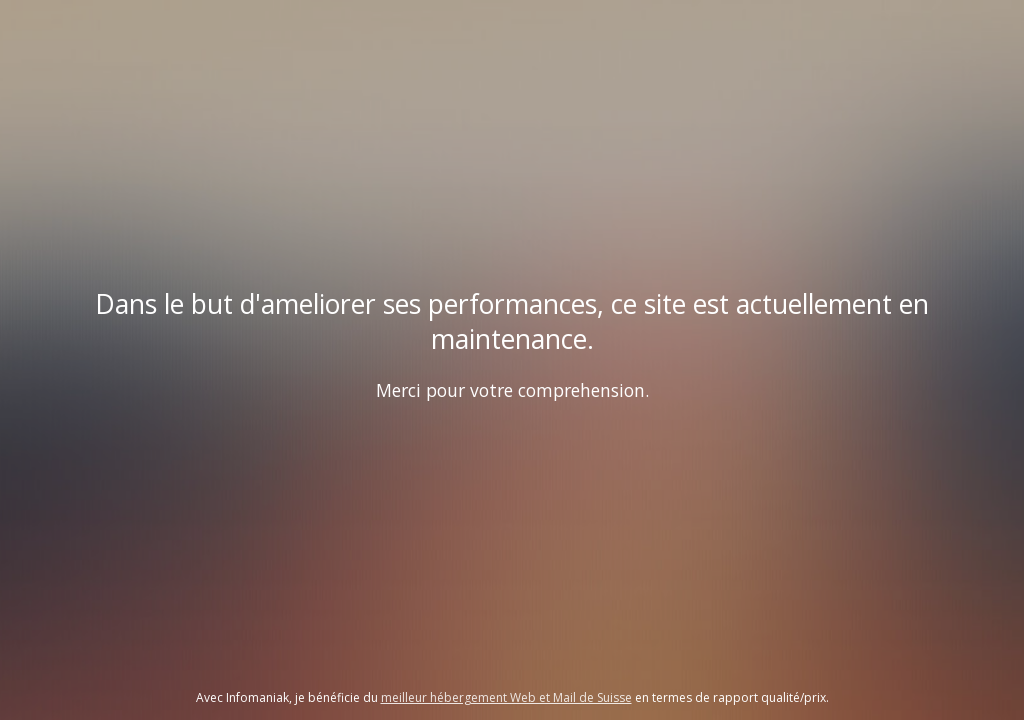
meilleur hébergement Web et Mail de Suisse (506, 697)
